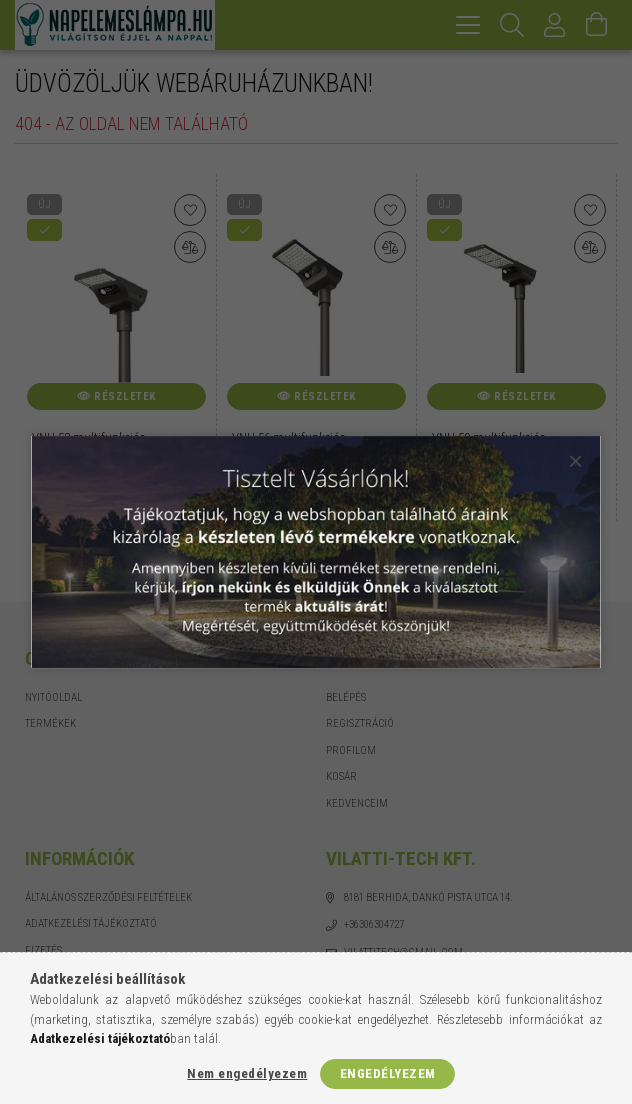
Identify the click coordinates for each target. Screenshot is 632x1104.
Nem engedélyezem (247, 1073)
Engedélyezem (388, 1073)
